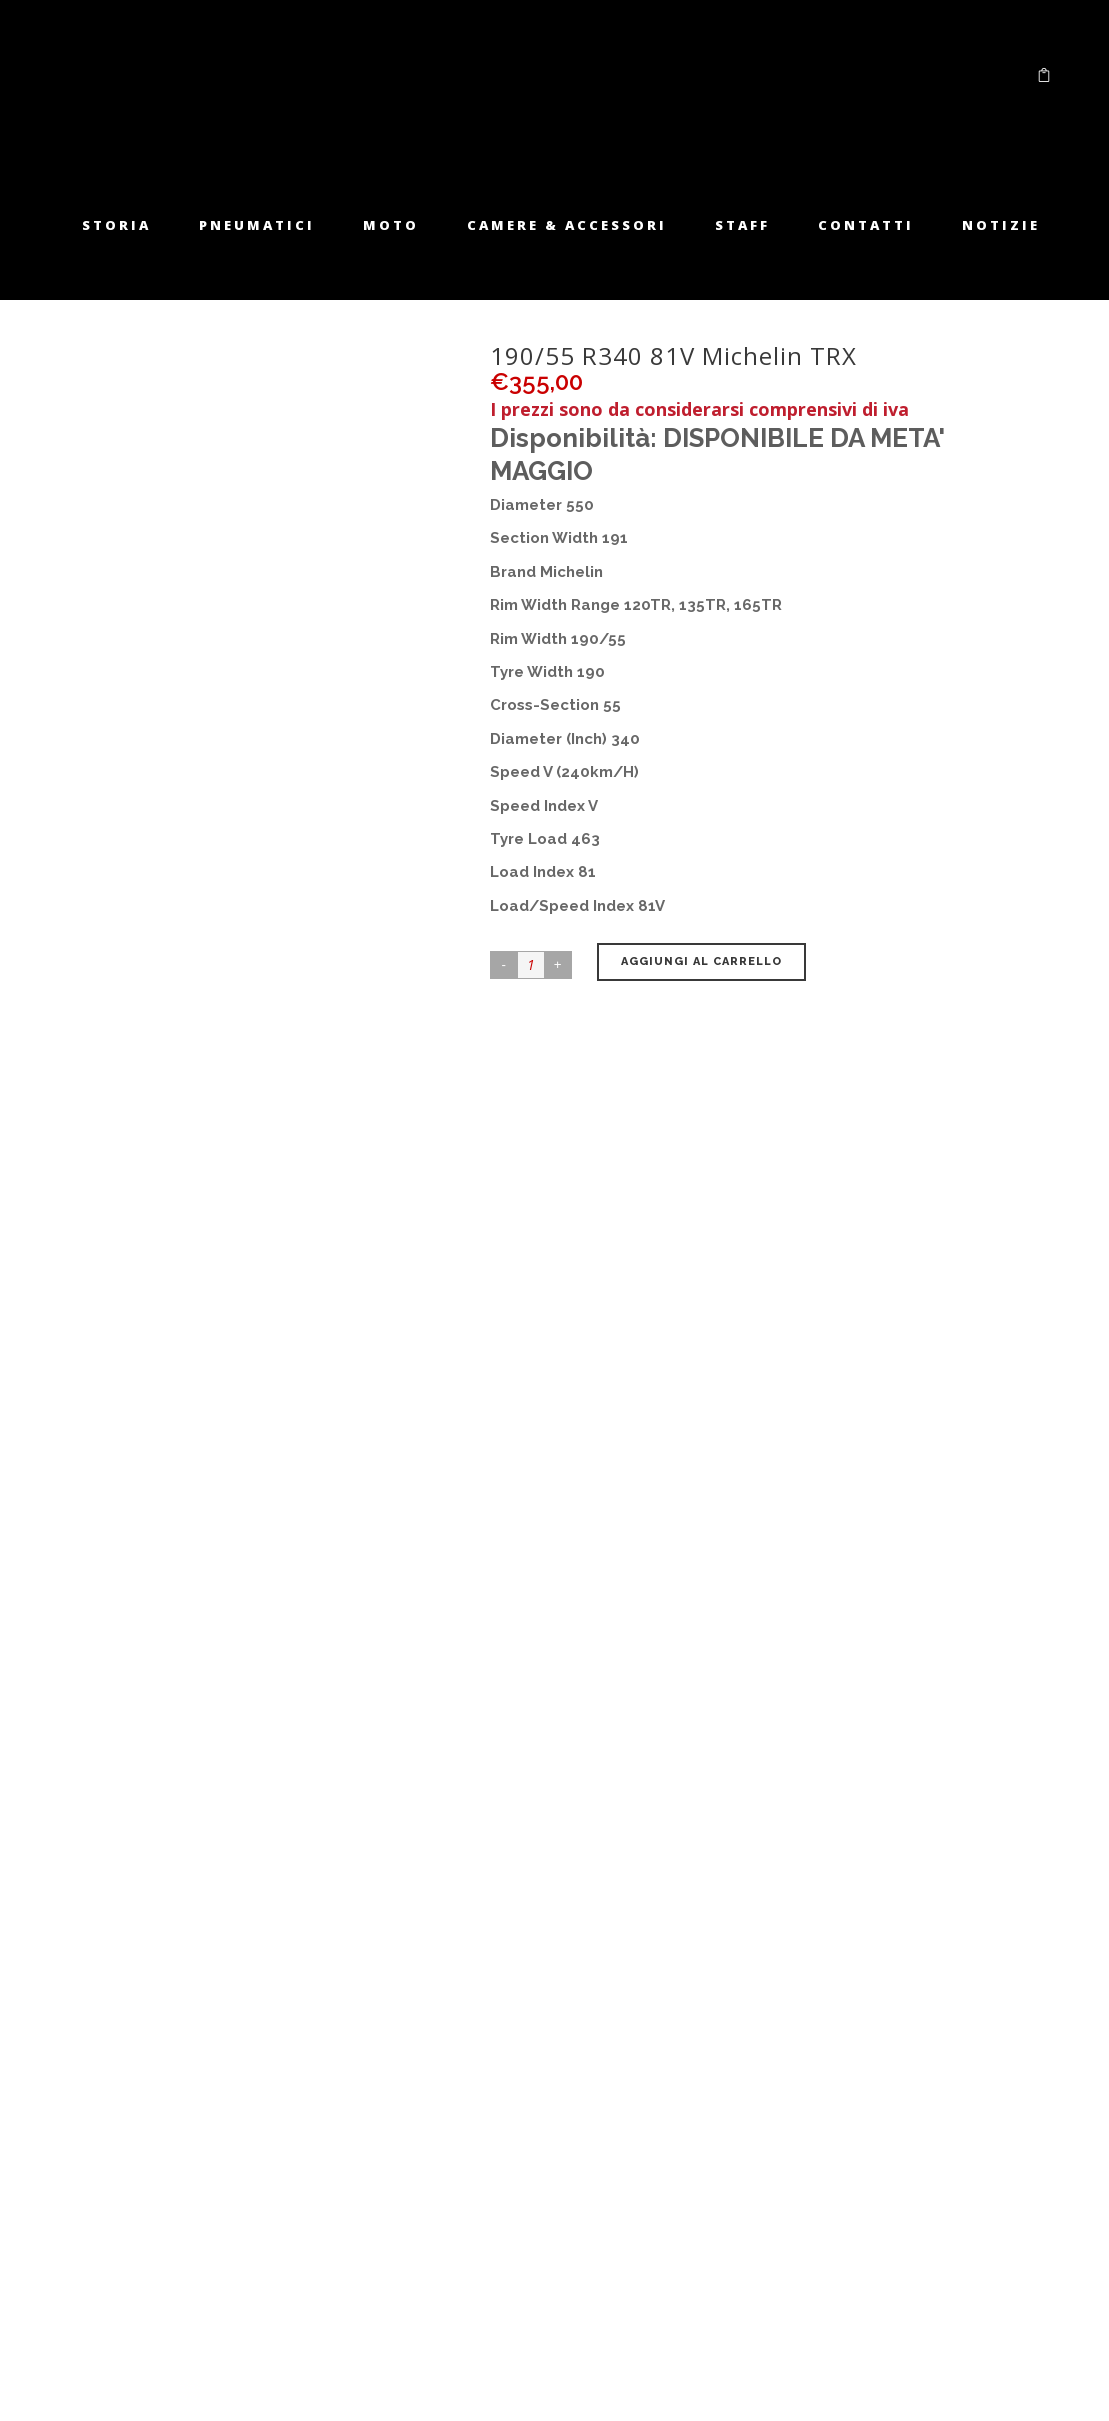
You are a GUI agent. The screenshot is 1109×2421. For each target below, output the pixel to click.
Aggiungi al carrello (701, 961)
